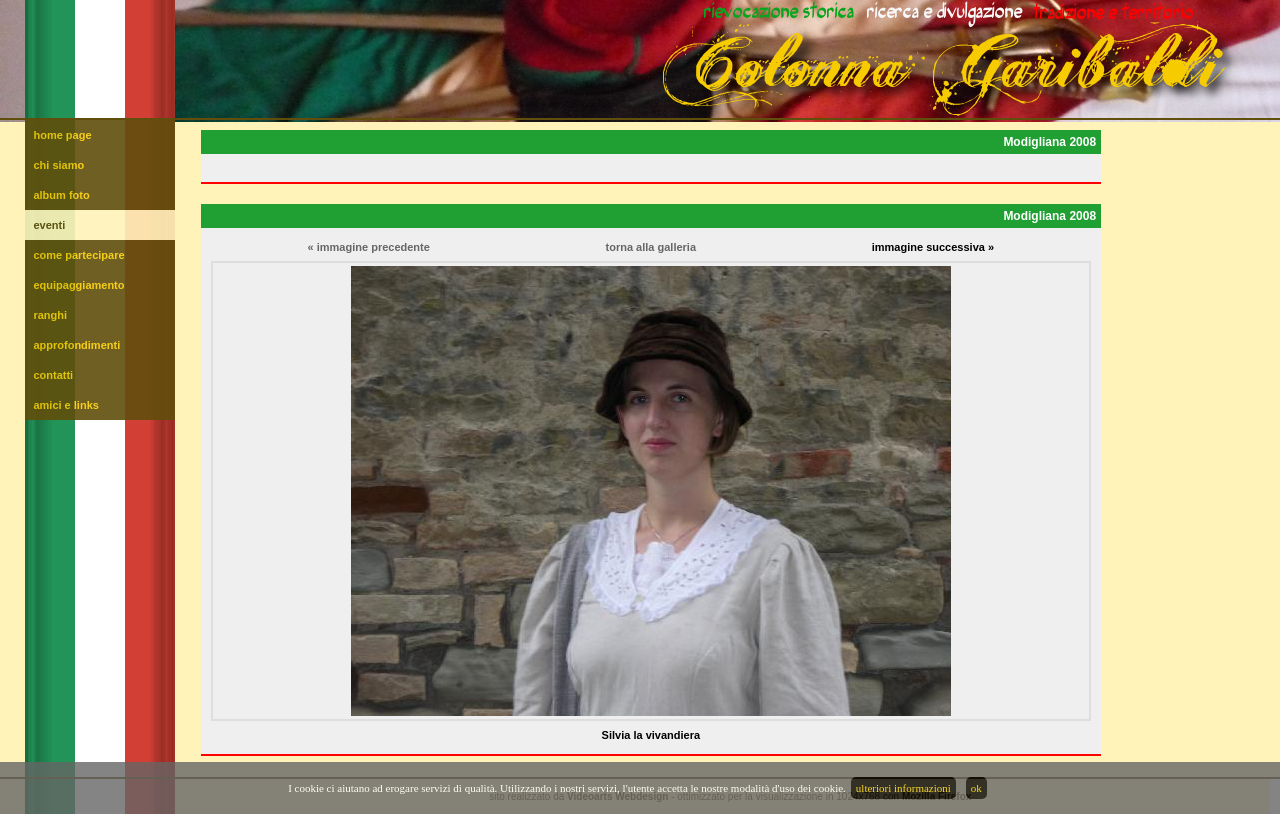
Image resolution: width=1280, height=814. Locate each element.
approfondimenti (76, 345)
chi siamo (58, 165)
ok (976, 788)
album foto (61, 195)
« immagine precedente (369, 247)
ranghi (50, 315)
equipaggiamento (78, 285)
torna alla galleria (651, 247)
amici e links (65, 405)
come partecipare (78, 255)
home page (62, 135)
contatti (53, 375)
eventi (49, 225)
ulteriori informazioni (903, 788)
